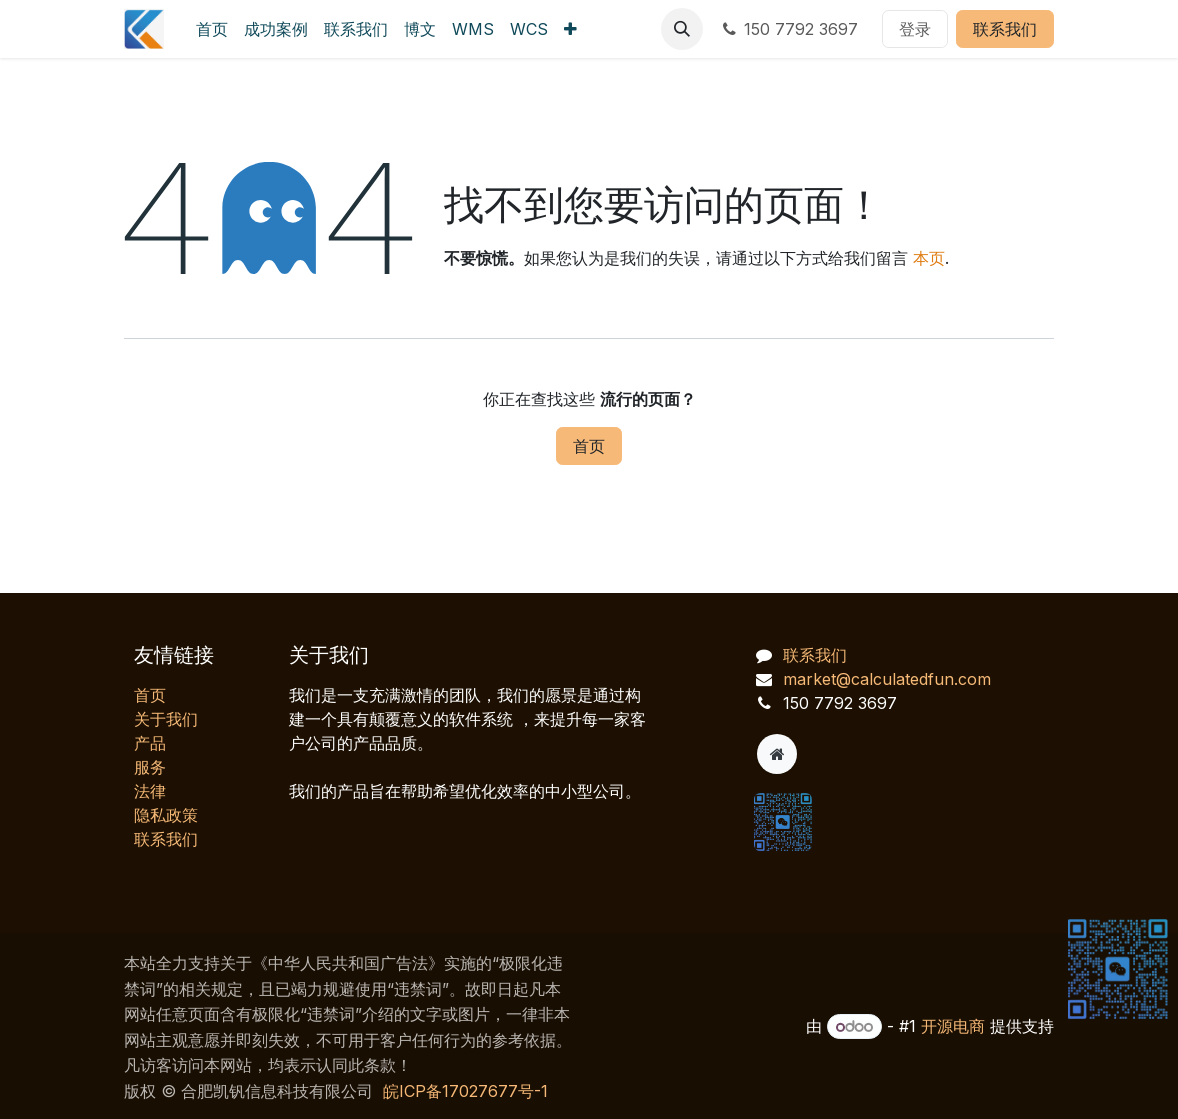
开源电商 (953, 1026)
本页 (929, 258)
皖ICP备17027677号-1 (465, 1091)
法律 (150, 791)
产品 (150, 743)
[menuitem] (212, 29)
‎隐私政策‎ (166, 815)
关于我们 (166, 719)
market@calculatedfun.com (887, 679)
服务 (150, 767)
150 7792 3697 (788, 29)
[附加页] (777, 754)
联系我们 (1005, 29)
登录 (915, 29)
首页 (589, 446)
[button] (682, 29)
